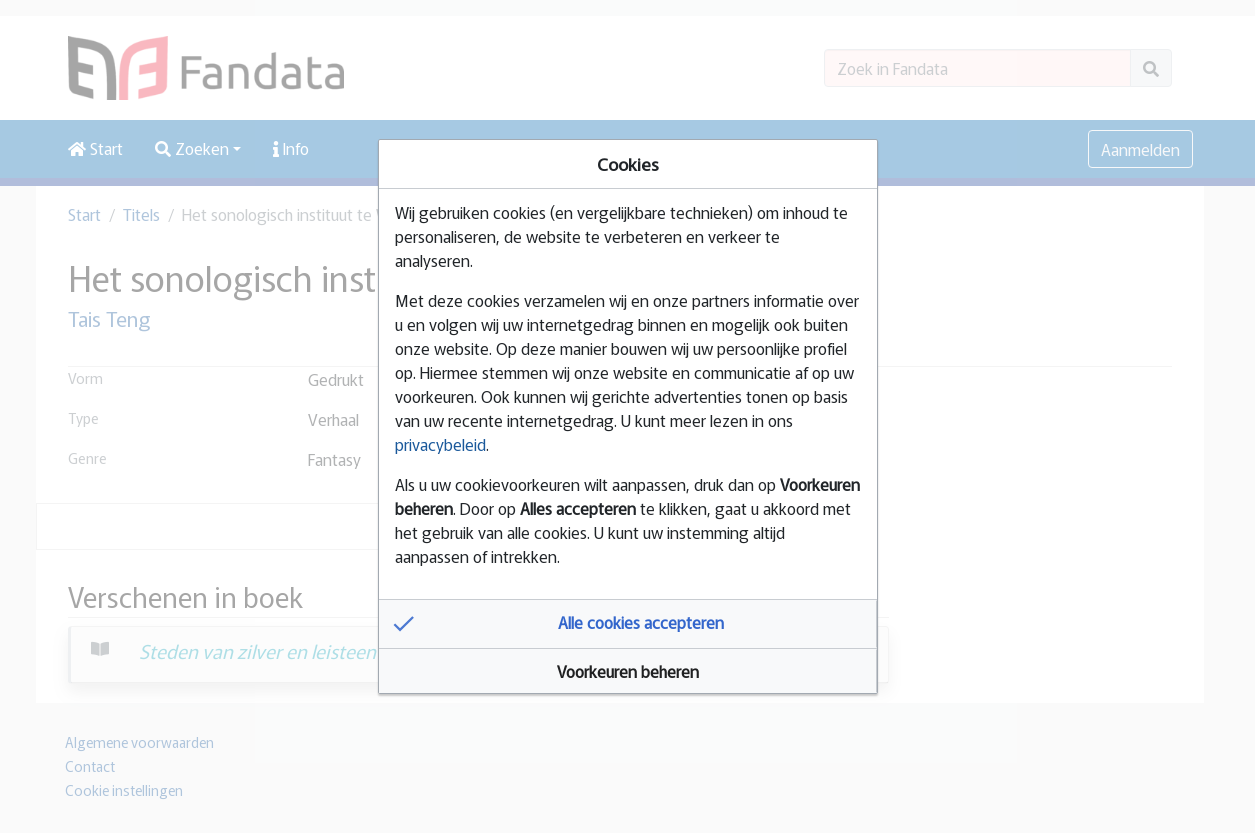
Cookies (628, 163)
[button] (628, 624)
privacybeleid (440, 444)
